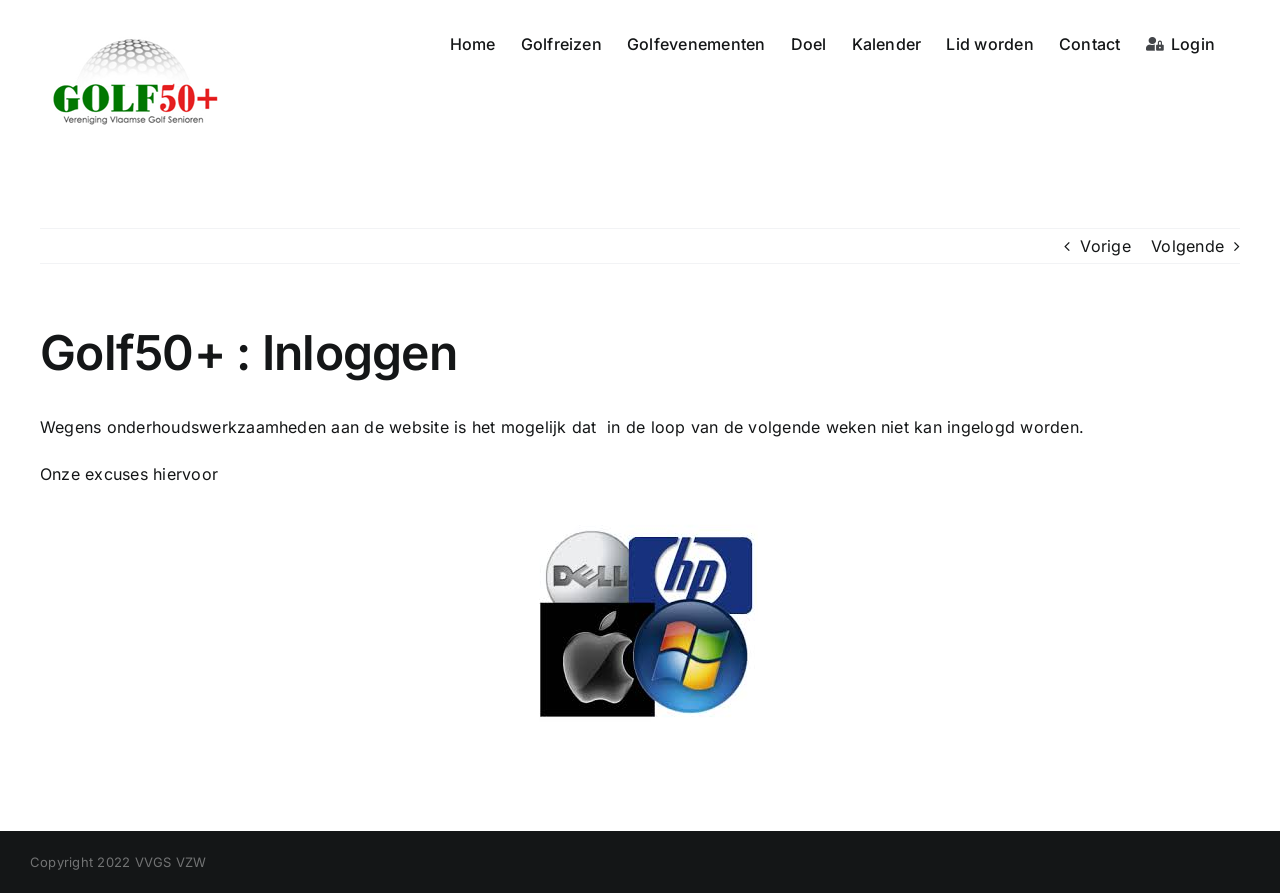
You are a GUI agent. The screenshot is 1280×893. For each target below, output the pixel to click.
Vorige (1105, 246)
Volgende (1187, 246)
